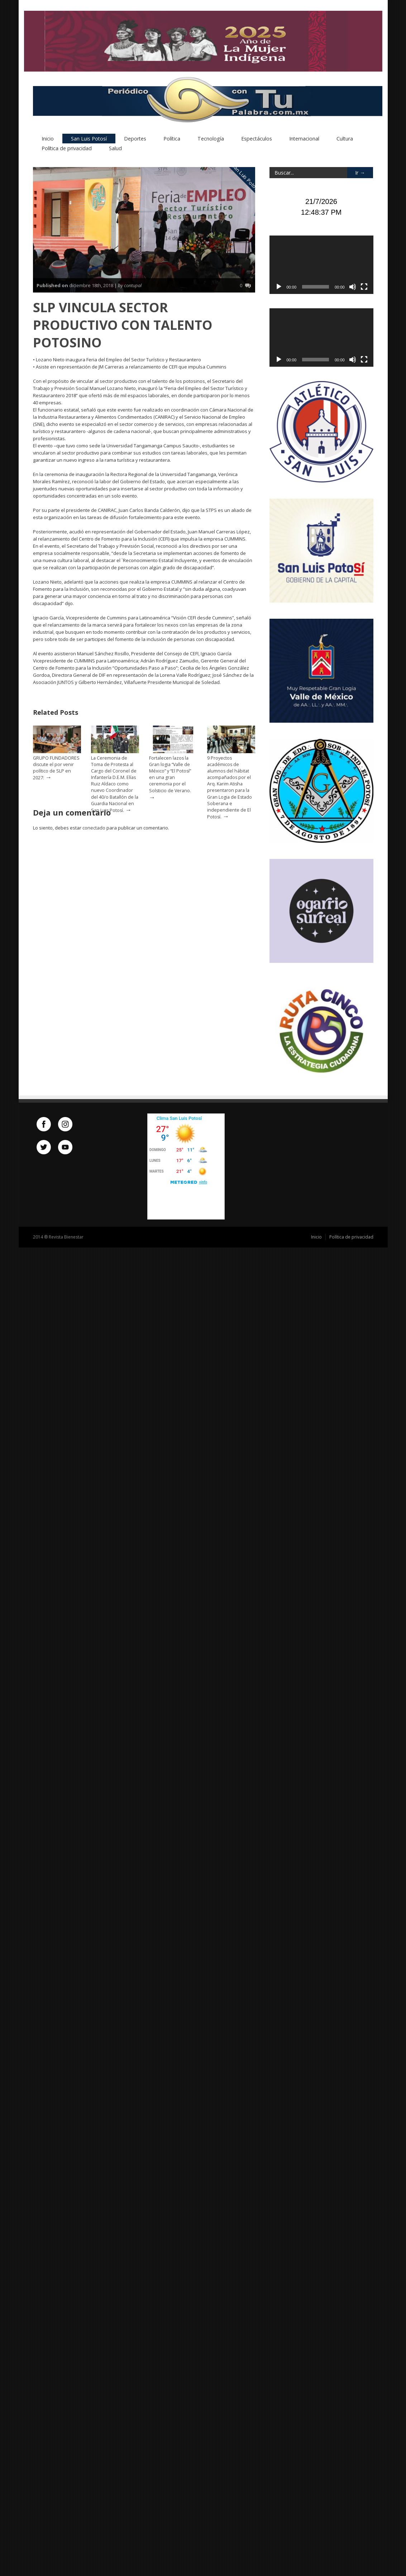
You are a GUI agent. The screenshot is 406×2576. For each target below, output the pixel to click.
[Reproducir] (278, 287)
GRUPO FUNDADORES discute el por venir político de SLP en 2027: (56, 768)
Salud (115, 149)
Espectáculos (256, 139)
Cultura (344, 139)
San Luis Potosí (89, 139)
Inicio (48, 139)
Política (171, 139)
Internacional (304, 139)
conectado (93, 828)
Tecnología (210, 139)
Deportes (135, 139)
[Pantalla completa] (364, 287)
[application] (321, 265)
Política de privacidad (67, 149)
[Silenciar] (352, 287)
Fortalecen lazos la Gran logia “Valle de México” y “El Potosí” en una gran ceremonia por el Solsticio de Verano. (170, 774)
